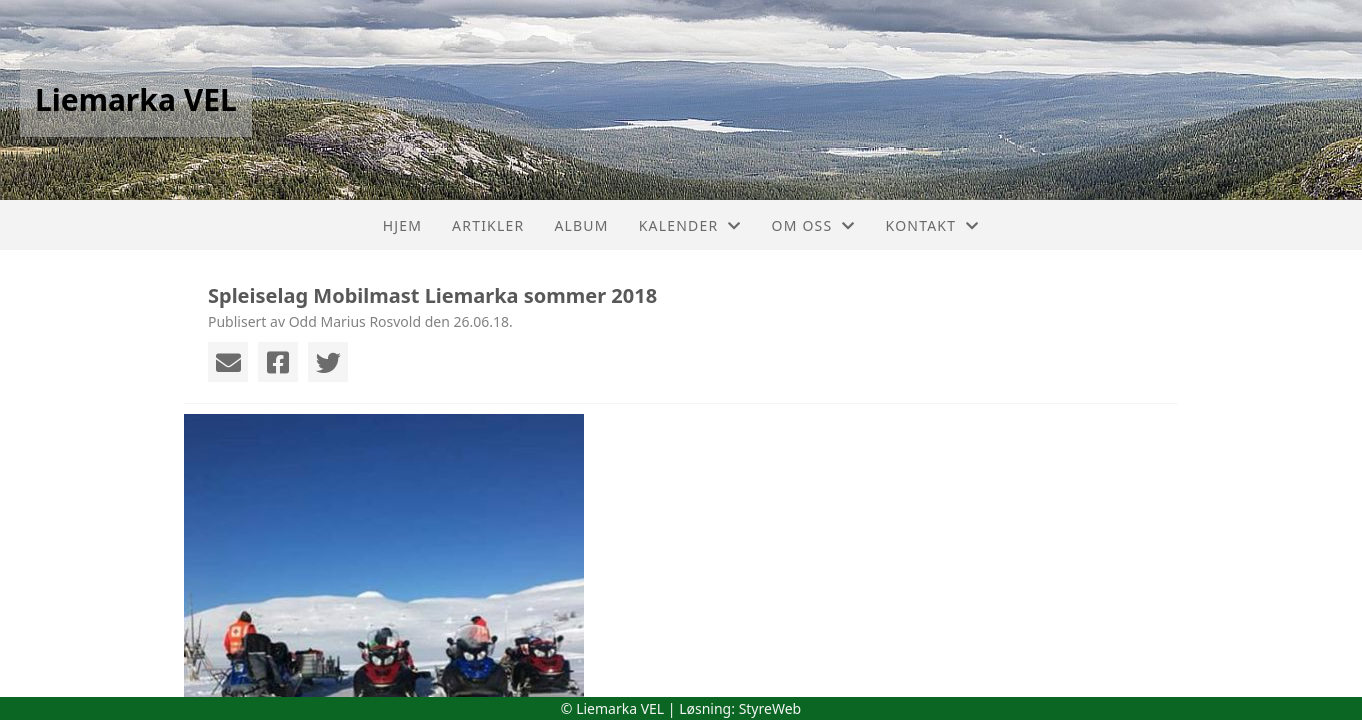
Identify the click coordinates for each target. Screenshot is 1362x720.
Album (581, 225)
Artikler (488, 225)
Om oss (814, 225)
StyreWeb (770, 708)
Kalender (690, 225)
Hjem (402, 225)
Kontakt (933, 225)
